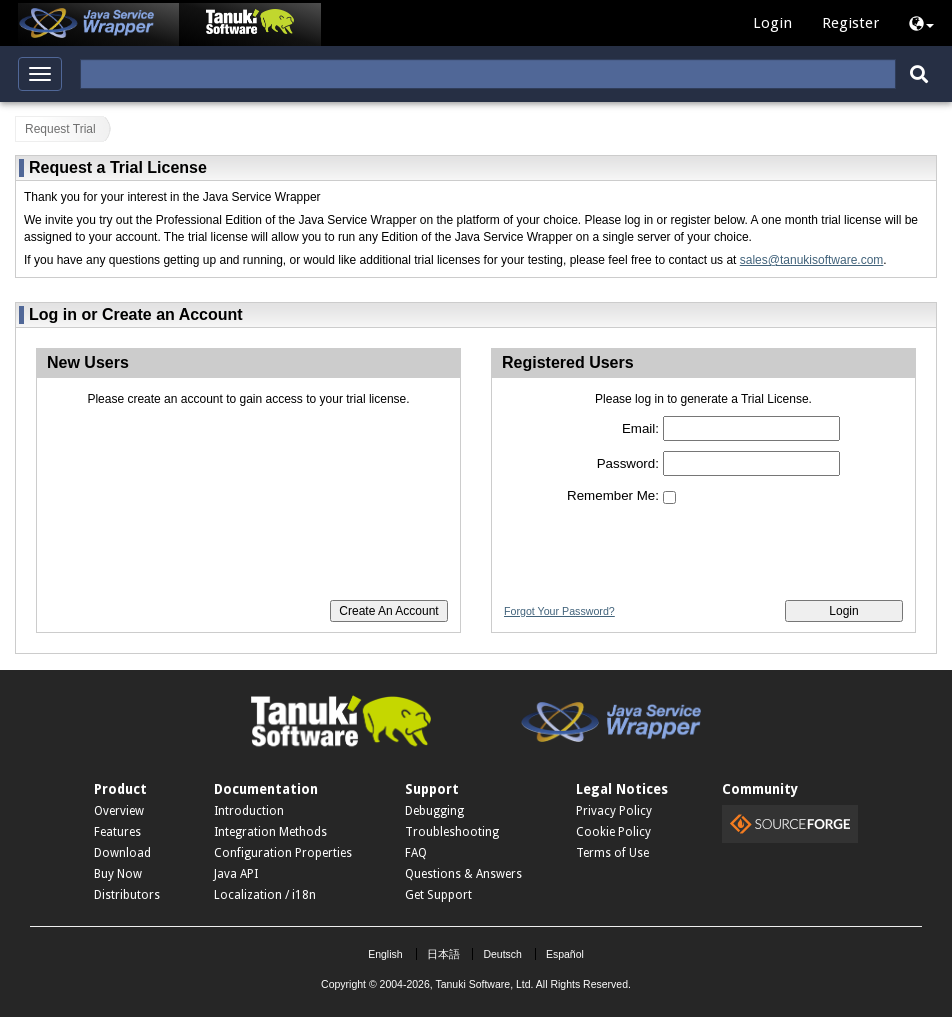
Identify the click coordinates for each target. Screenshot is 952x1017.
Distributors (127, 895)
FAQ (416, 853)
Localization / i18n (265, 895)
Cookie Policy (613, 832)
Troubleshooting (452, 832)
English (385, 954)
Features (117, 832)
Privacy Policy (614, 811)
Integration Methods (270, 832)
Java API (236, 874)
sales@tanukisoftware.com (812, 260)
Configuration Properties (283, 853)
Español (565, 954)
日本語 (443, 954)
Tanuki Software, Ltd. (484, 984)
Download (122, 853)
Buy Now (118, 874)
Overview (119, 811)
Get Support (438, 895)
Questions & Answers (463, 874)
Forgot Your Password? (559, 611)
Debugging (434, 811)
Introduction (249, 811)
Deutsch (502, 954)
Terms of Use (612, 853)
